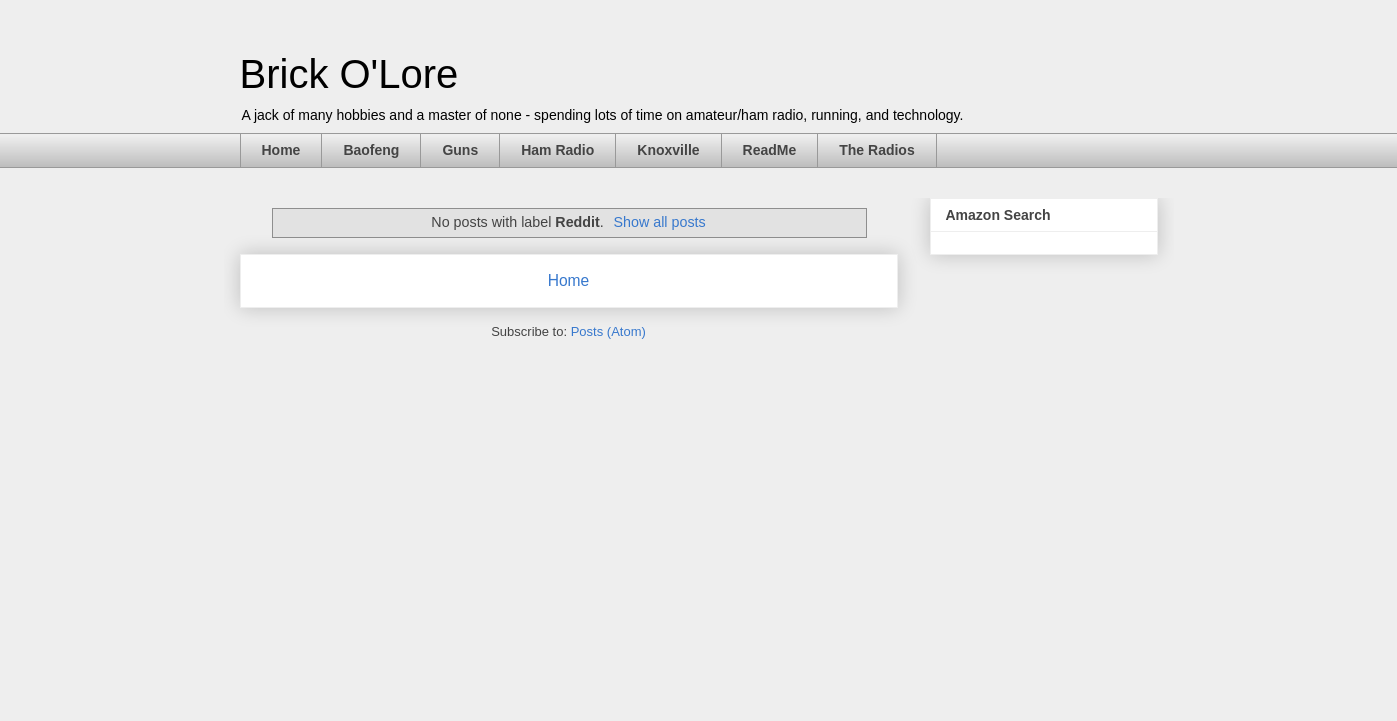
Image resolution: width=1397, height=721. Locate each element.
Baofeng (371, 150)
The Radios (876, 150)
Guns (460, 150)
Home (281, 150)
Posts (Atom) (608, 331)
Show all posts (659, 222)
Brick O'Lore (349, 74)
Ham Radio (557, 150)
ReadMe (770, 150)
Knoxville (668, 150)
